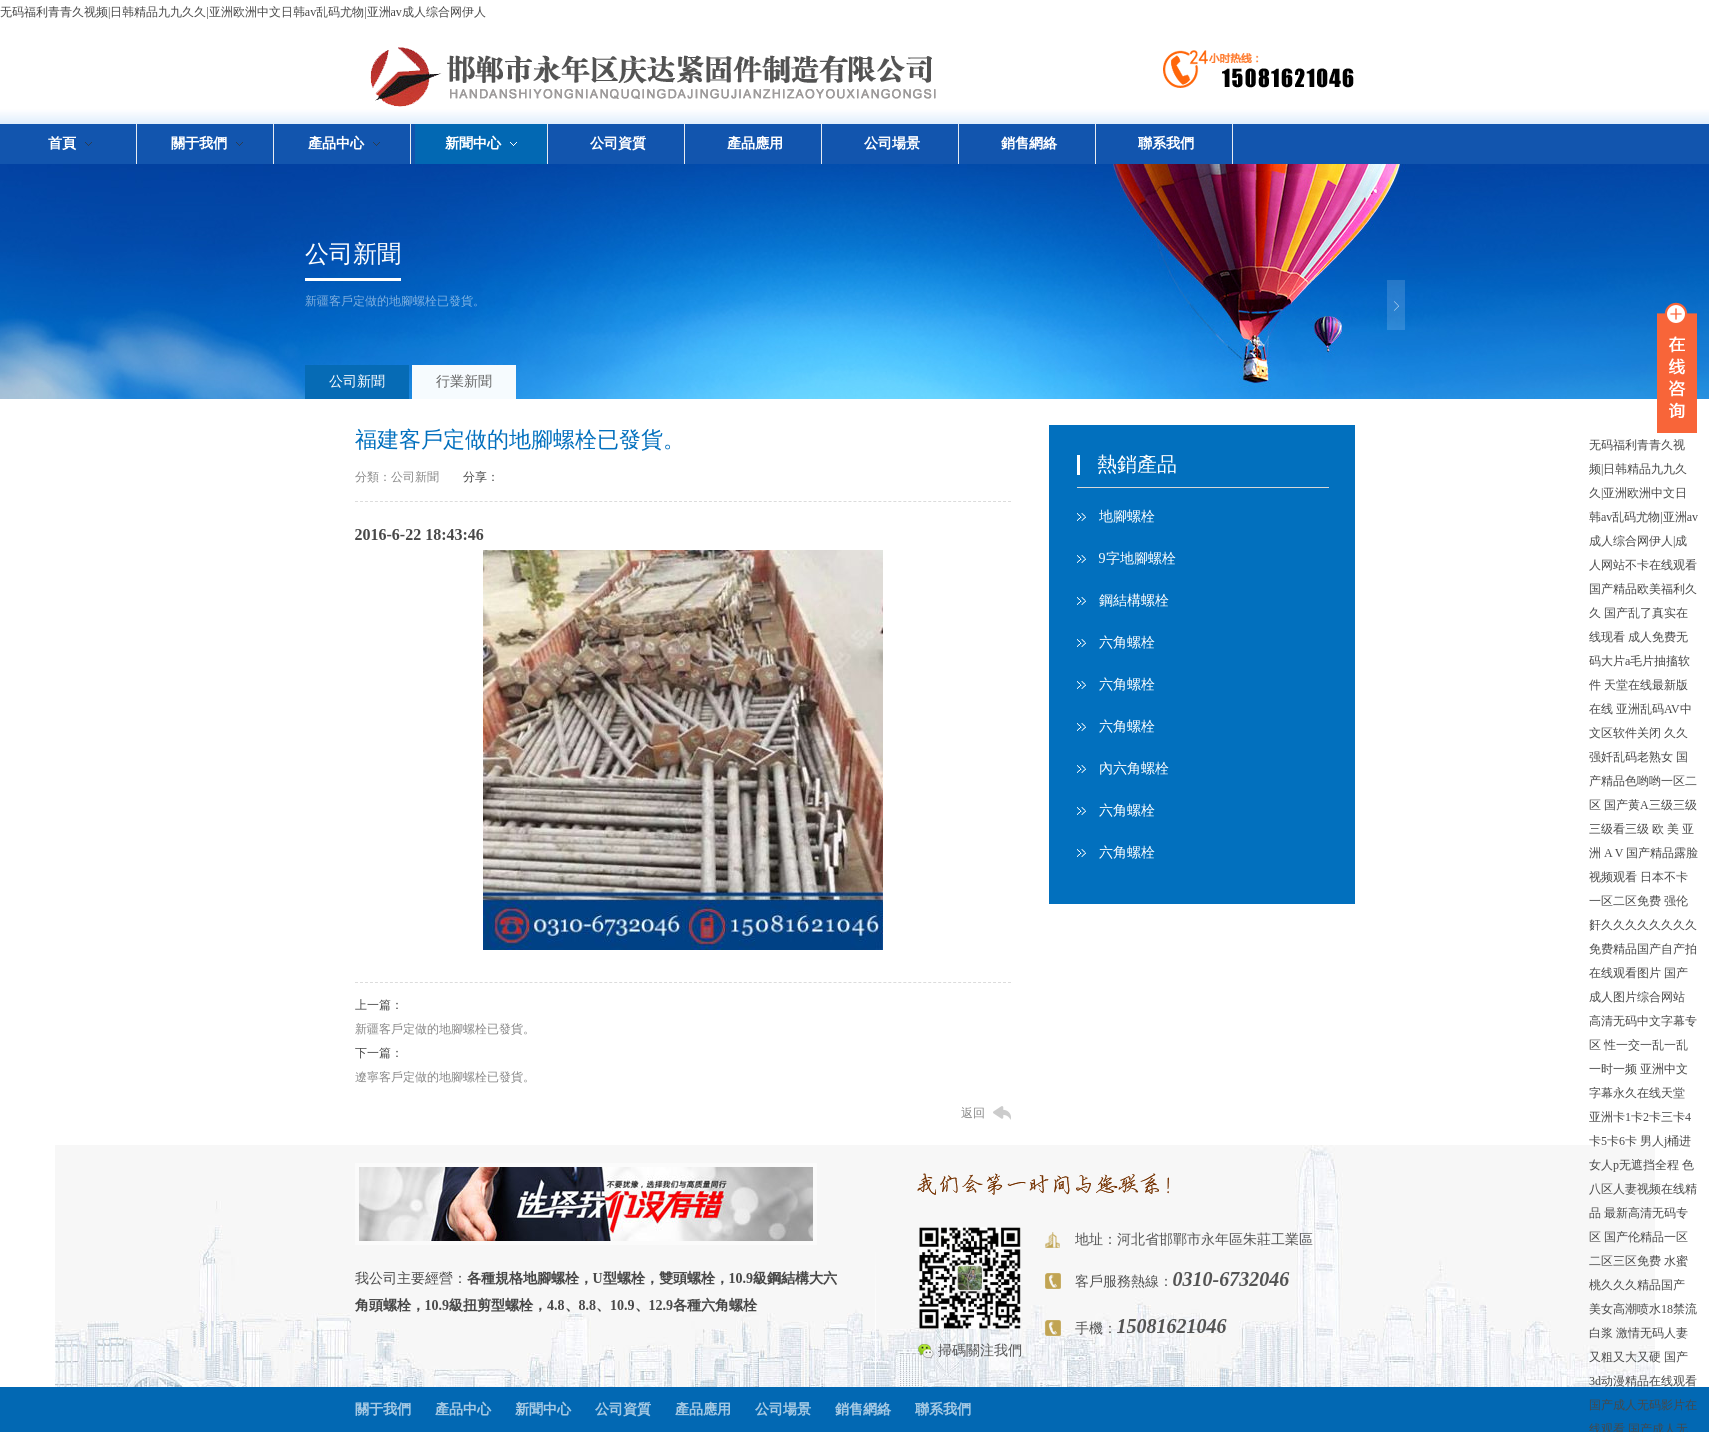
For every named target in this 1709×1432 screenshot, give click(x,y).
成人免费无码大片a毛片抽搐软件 (1639, 661)
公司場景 (892, 143)
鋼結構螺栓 (1134, 600)
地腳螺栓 (1127, 516)
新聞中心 (543, 1409)
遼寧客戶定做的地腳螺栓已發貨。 (445, 1077)
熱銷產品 (1137, 464)
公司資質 (618, 143)
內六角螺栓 (1134, 768)
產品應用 (755, 143)
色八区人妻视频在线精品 (1643, 1189)
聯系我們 (1166, 143)
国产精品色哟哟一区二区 (1643, 781)
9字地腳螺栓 (1137, 558)
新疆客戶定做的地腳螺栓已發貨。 (445, 1029)
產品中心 (463, 1409)
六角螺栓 (1127, 642)
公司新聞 (353, 254)
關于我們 (383, 1409)
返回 (973, 1113)
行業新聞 (464, 381)
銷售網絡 (1029, 143)
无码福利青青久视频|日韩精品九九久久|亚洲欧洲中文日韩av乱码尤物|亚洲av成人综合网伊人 (243, 12)
